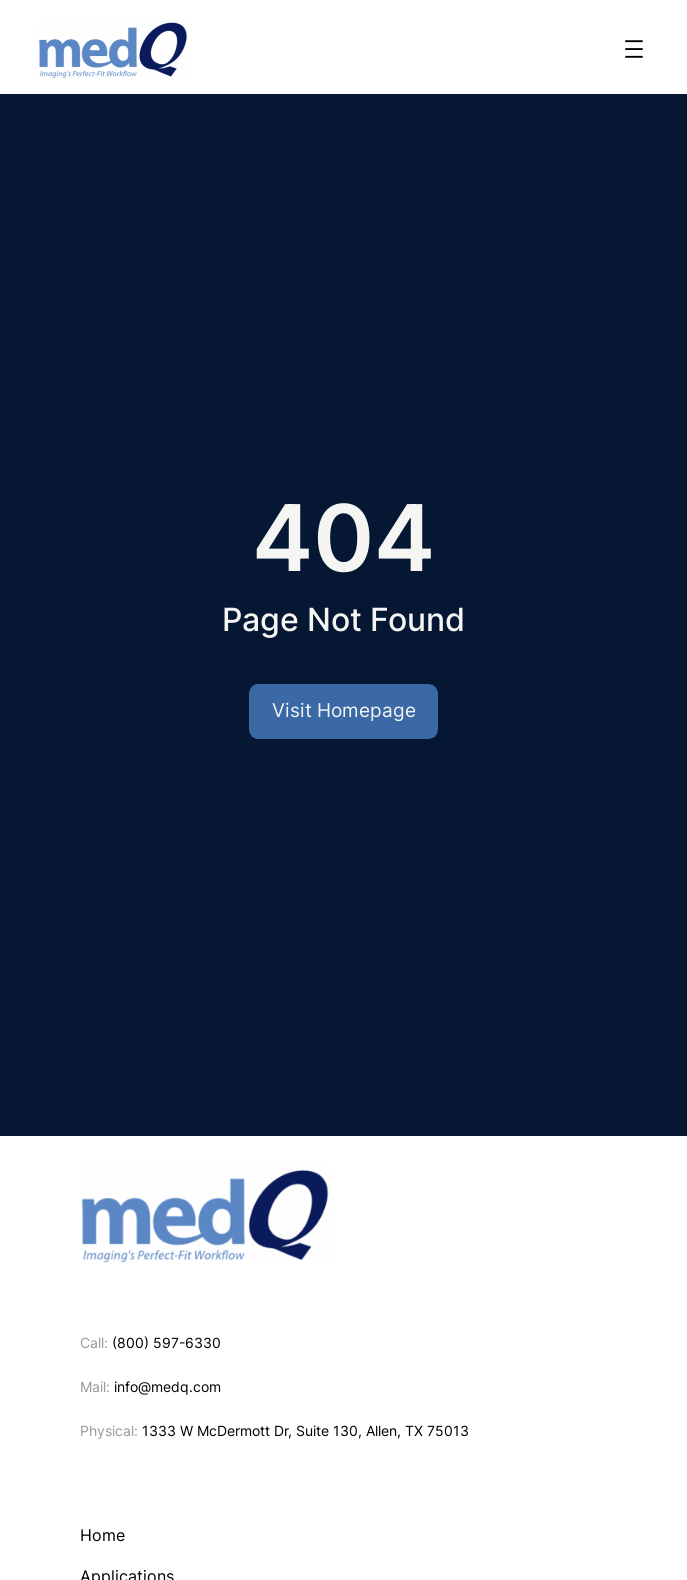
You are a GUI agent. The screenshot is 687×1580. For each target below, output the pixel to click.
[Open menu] (634, 49)
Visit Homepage (344, 710)
